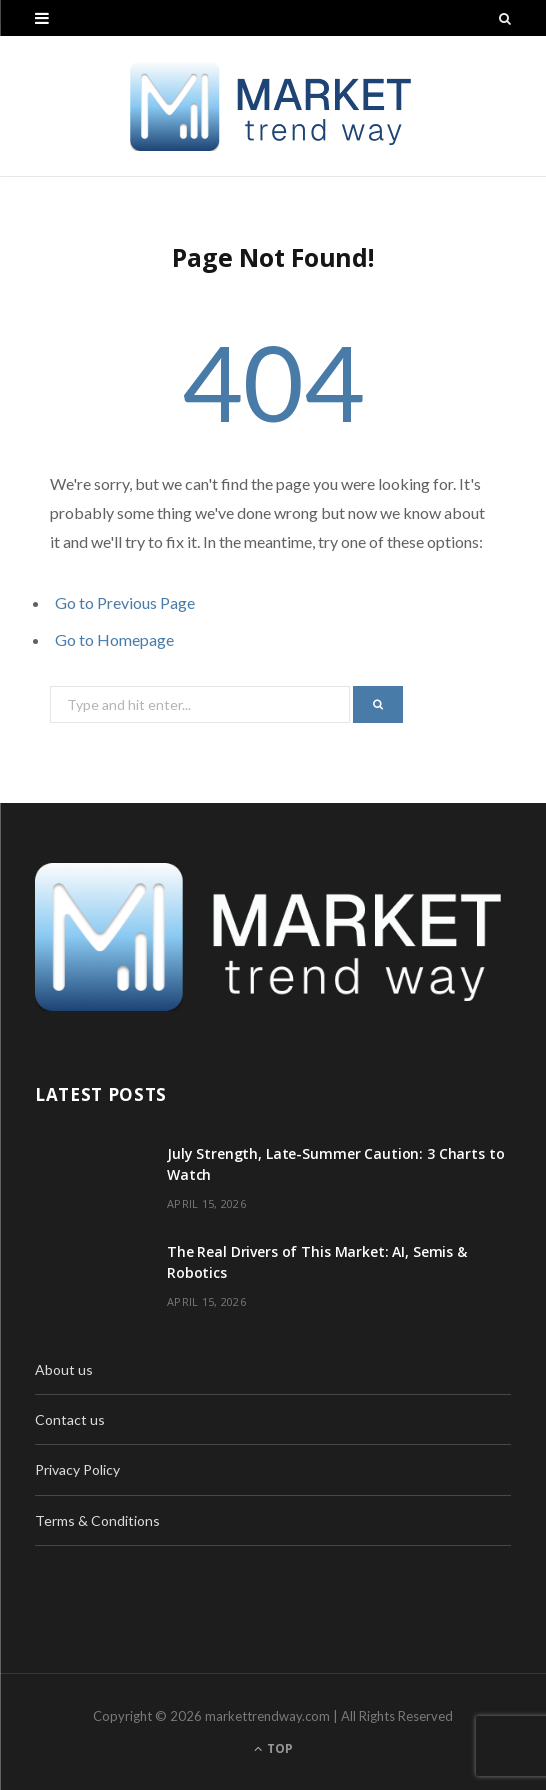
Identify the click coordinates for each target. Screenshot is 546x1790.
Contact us (70, 1419)
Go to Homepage (114, 639)
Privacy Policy (77, 1469)
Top (273, 1748)
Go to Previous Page (125, 602)
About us (64, 1369)
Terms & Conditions (97, 1520)
